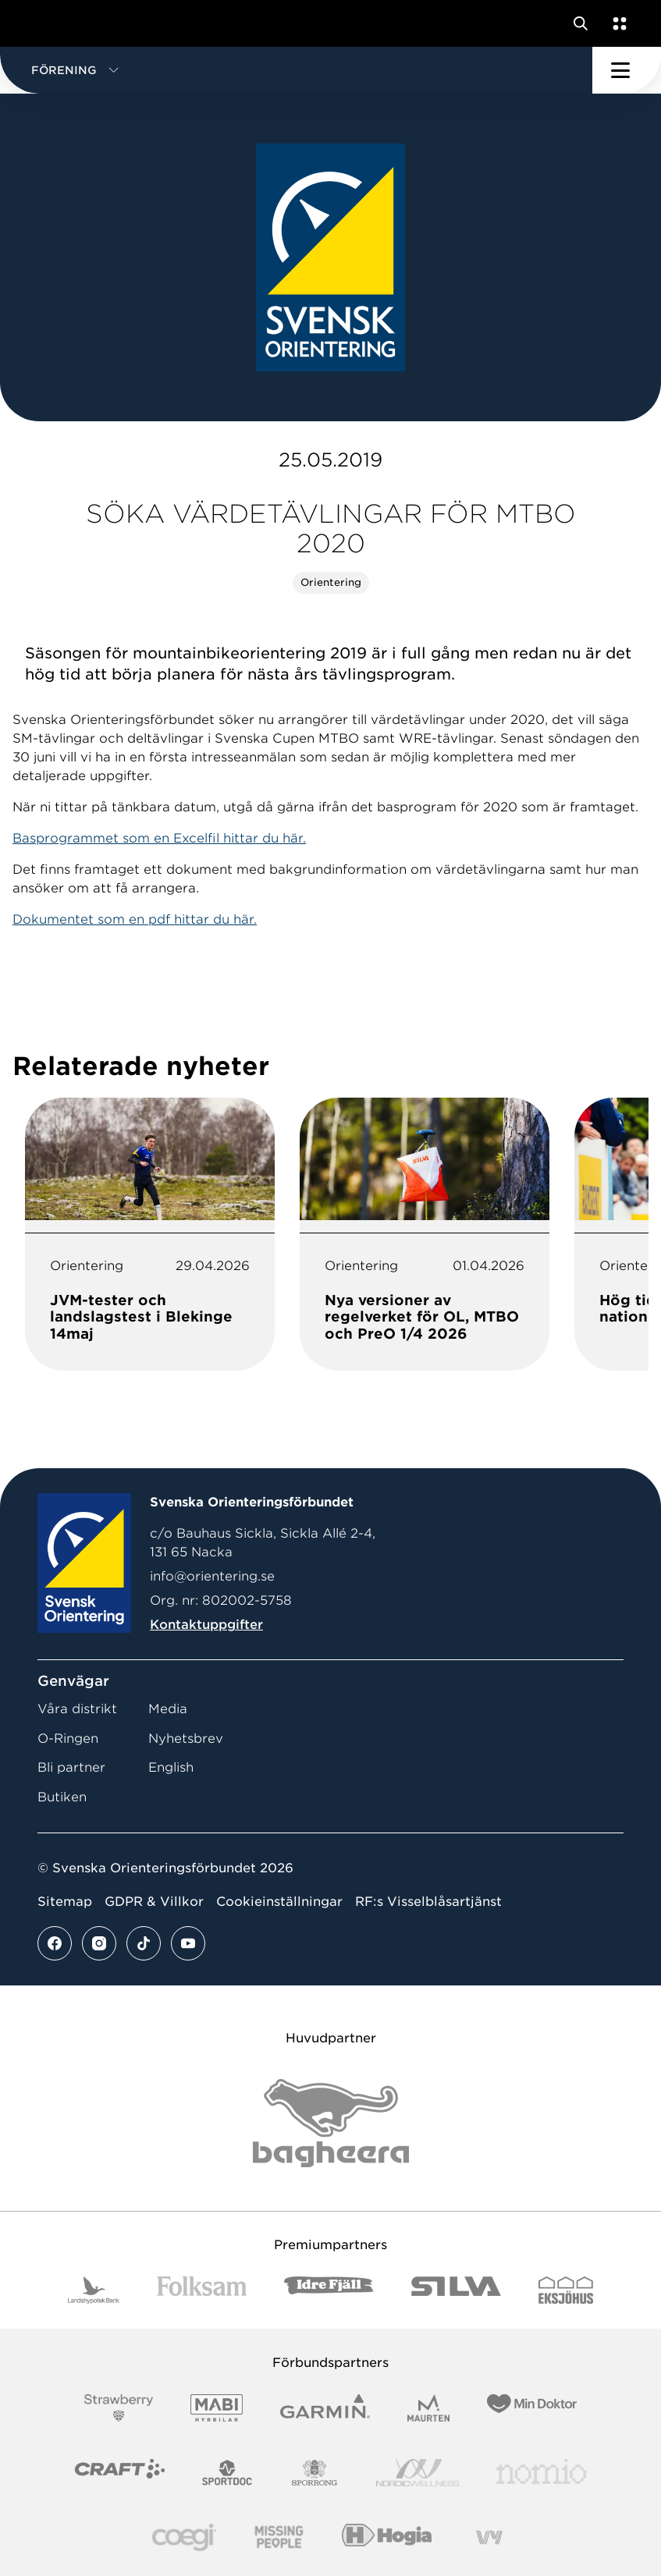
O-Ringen (67, 1738)
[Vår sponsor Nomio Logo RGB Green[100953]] (541, 2472)
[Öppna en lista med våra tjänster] (616, 23)
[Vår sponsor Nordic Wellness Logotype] (417, 2472)
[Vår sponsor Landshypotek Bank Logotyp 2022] (93, 2290)
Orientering (330, 582)
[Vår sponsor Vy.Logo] (489, 2537)
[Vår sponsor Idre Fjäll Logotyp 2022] (329, 2290)
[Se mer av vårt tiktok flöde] (143, 1943)
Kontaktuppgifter (206, 1624)
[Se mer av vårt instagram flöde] (99, 1943)
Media (167, 1708)
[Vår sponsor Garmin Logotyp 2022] (325, 2408)
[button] (296, 70)
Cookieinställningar (279, 1901)
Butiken (62, 1797)
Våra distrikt (77, 1708)
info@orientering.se (212, 1576)
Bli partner (71, 1767)
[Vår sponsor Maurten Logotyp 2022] (428, 2408)
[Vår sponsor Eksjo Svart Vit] (566, 2290)
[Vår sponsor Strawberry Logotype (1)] (118, 2408)
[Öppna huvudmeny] (626, 70)
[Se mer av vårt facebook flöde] (54, 1943)
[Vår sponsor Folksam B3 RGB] (202, 2290)
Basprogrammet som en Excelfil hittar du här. (159, 838)
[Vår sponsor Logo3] (184, 2537)
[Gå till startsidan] (41, 23)
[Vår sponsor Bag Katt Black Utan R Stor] (331, 2123)
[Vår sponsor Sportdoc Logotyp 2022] (227, 2472)
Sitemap (64, 1901)
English (171, 1767)
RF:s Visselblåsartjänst (428, 1901)
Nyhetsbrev (185, 1738)
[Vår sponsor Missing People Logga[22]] (279, 2537)
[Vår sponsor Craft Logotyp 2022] (120, 2472)
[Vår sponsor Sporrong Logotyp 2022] (314, 2472)
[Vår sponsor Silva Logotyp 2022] (456, 2290)
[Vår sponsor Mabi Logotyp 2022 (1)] (216, 2408)
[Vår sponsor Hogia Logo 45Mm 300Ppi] (387, 2537)
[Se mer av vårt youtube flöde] (188, 1943)
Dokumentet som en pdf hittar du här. (134, 919)
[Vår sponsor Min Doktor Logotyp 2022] (532, 2408)
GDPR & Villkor (154, 1901)
